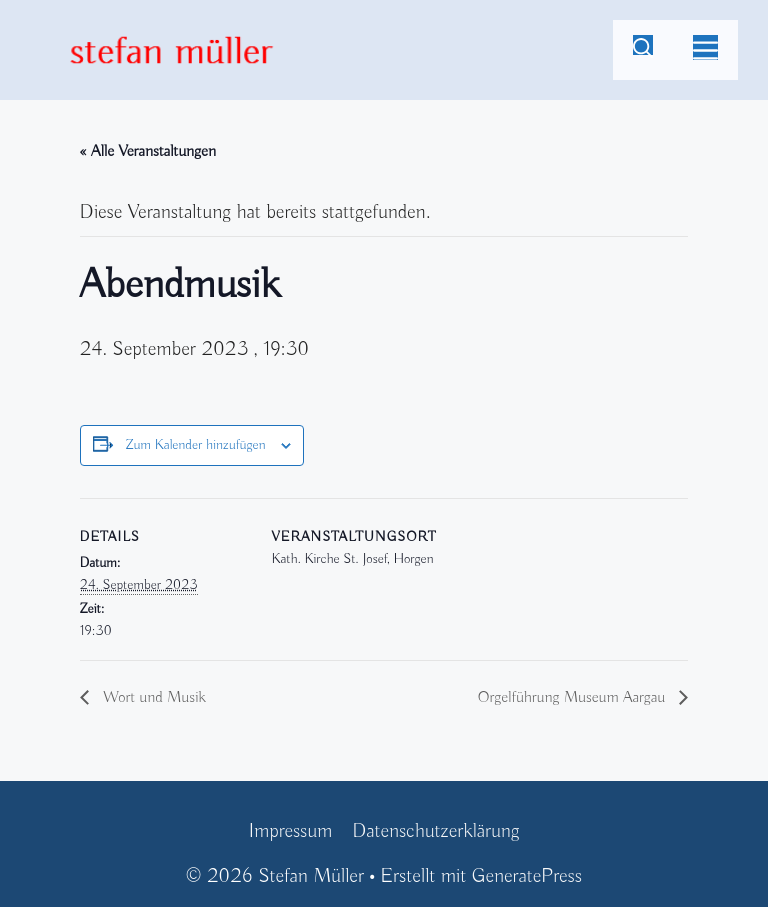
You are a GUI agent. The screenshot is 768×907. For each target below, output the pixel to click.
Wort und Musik (152, 698)
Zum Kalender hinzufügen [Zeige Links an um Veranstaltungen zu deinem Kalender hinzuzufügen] (195, 445)
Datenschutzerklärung (435, 831)
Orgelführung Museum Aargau (574, 698)
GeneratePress (527, 876)
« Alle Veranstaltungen (148, 152)
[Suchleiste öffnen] (643, 50)
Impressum (290, 831)
